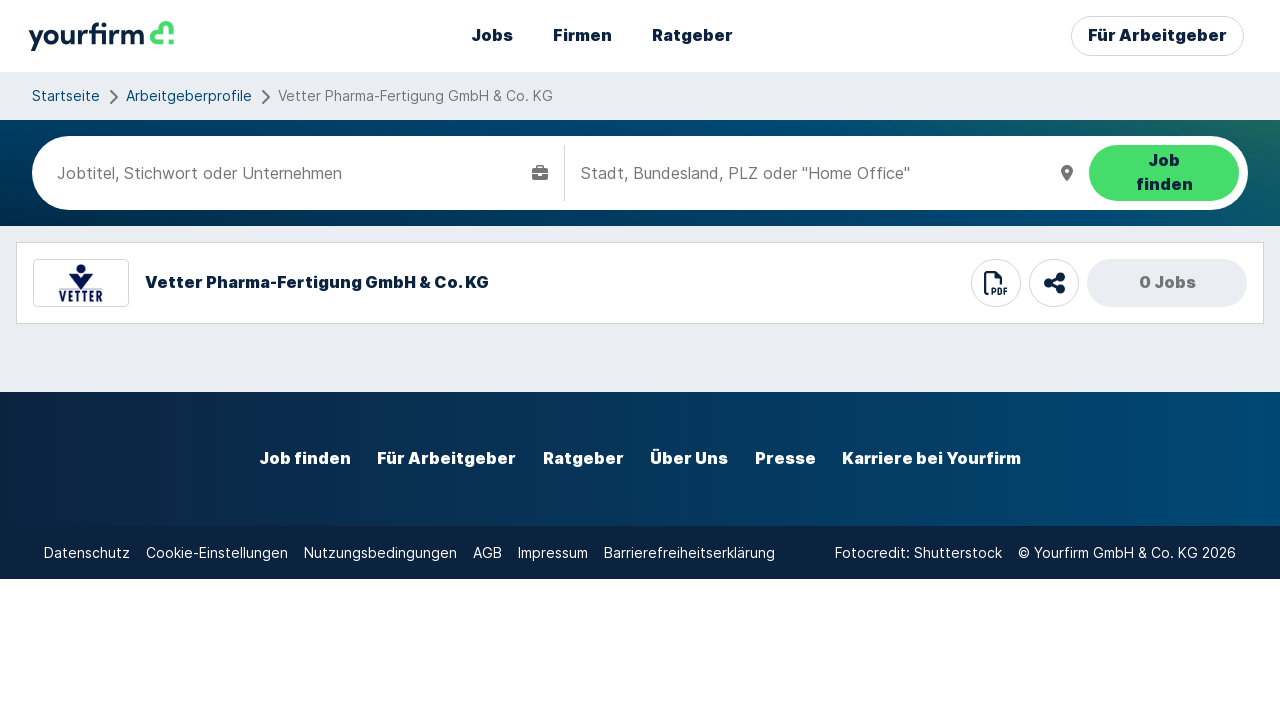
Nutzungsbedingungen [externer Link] (380, 552)
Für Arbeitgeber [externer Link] (1157, 35)
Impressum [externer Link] (553, 552)
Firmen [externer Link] (582, 35)
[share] (1054, 283)
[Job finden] (1164, 173)
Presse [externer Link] (785, 458)
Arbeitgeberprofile (189, 95)
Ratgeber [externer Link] (692, 35)
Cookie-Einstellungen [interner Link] (217, 552)
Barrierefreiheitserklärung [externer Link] (689, 552)
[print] (996, 283)
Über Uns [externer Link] (689, 458)
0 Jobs (1167, 282)
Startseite (66, 95)
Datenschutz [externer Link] (87, 552)
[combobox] (290, 173)
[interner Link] (101, 36)
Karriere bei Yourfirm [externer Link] (931, 458)
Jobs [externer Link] (492, 35)
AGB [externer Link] (487, 552)
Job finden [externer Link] (305, 458)
